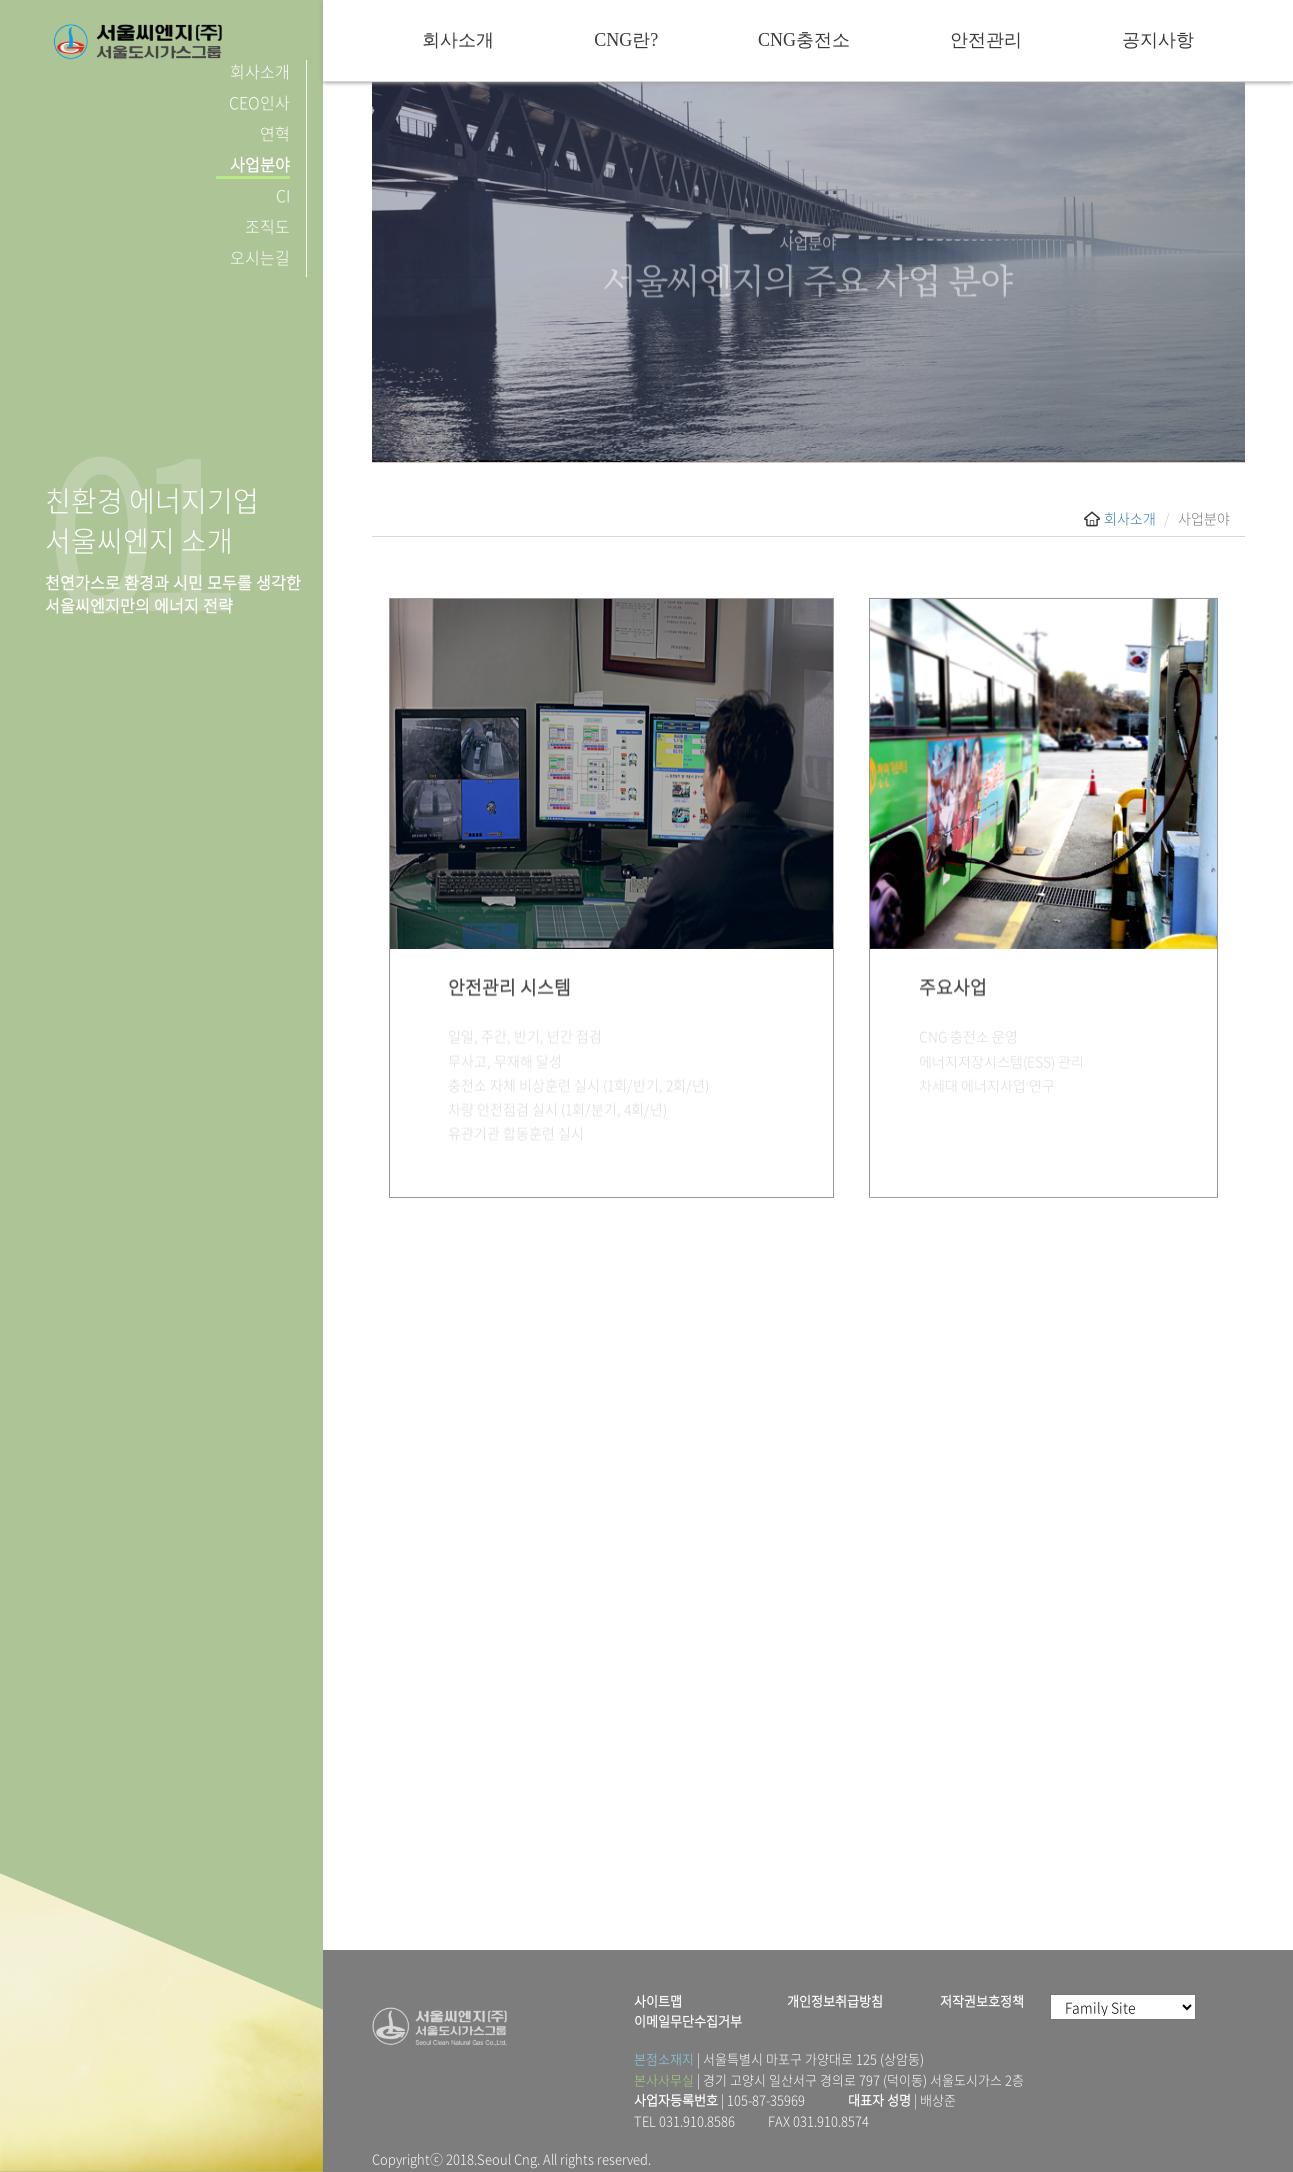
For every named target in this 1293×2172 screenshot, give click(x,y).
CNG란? (626, 40)
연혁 (275, 133)
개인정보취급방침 (835, 2001)
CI (283, 195)
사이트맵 (658, 2001)
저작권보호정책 (982, 2001)
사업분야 (260, 164)
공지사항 (1158, 40)
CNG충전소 (804, 40)
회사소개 (260, 71)
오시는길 (260, 257)
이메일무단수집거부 (688, 2021)
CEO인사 (259, 102)
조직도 (267, 226)
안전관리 (986, 40)
